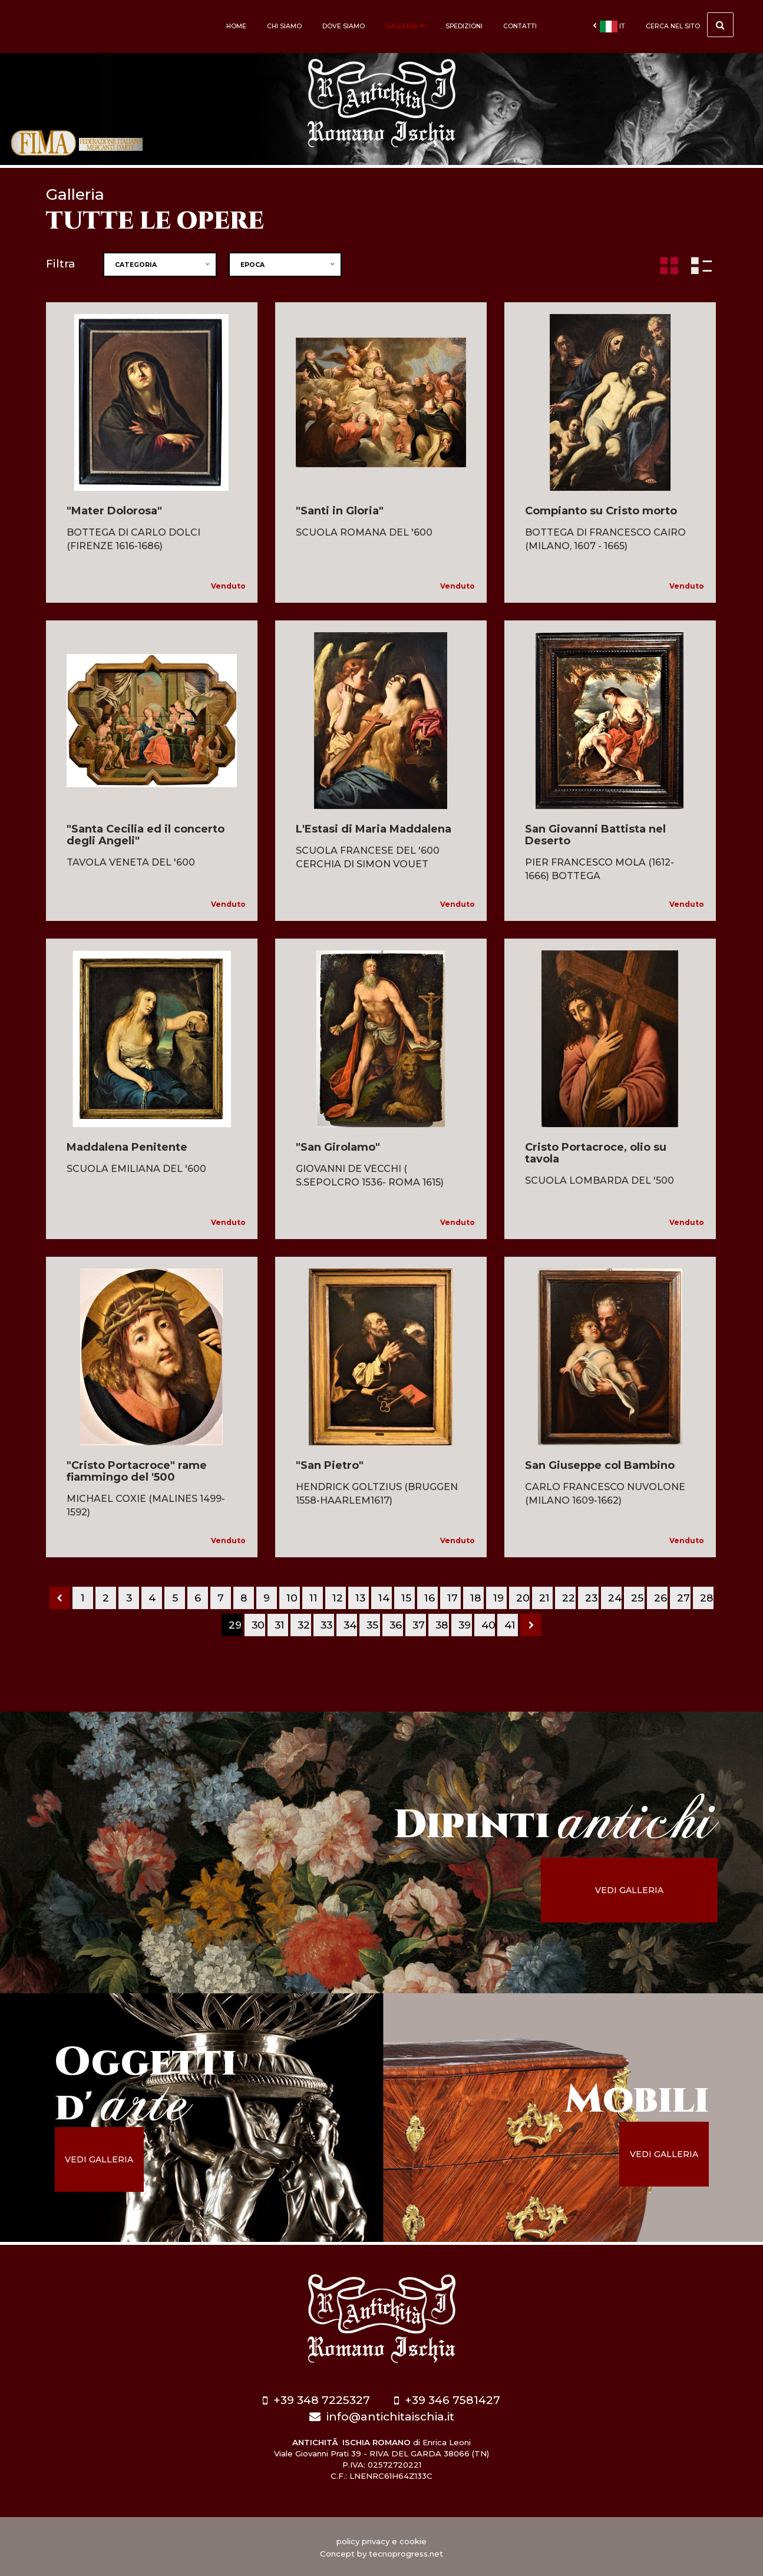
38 (441, 1625)
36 (395, 1625)
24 (615, 1597)
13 (360, 1597)
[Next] (530, 1625)
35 (372, 1625)
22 (568, 1597)
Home (236, 26)
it (609, 26)
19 (498, 1597)
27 (683, 1597)
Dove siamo (343, 26)
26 (660, 1597)
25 (637, 1597)
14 (383, 1597)
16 (429, 1597)
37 (418, 1625)
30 (258, 1625)
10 (292, 1597)
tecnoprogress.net (406, 2552)
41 (510, 1625)
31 (280, 1625)
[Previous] (59, 1598)
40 (488, 1625)
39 (464, 1625)
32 (304, 1625)
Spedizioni (464, 26)
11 (313, 1597)
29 (235, 1625)
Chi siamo (284, 26)
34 (349, 1625)
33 (326, 1625)
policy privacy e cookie (381, 2540)
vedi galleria (639, 1890)
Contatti (520, 26)
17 (452, 1597)
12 (337, 1597)
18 (475, 1597)
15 (406, 1597)
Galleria (405, 26)
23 (591, 1597)
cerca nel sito (690, 24)
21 (544, 1597)
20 (523, 1597)
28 (706, 1597)
